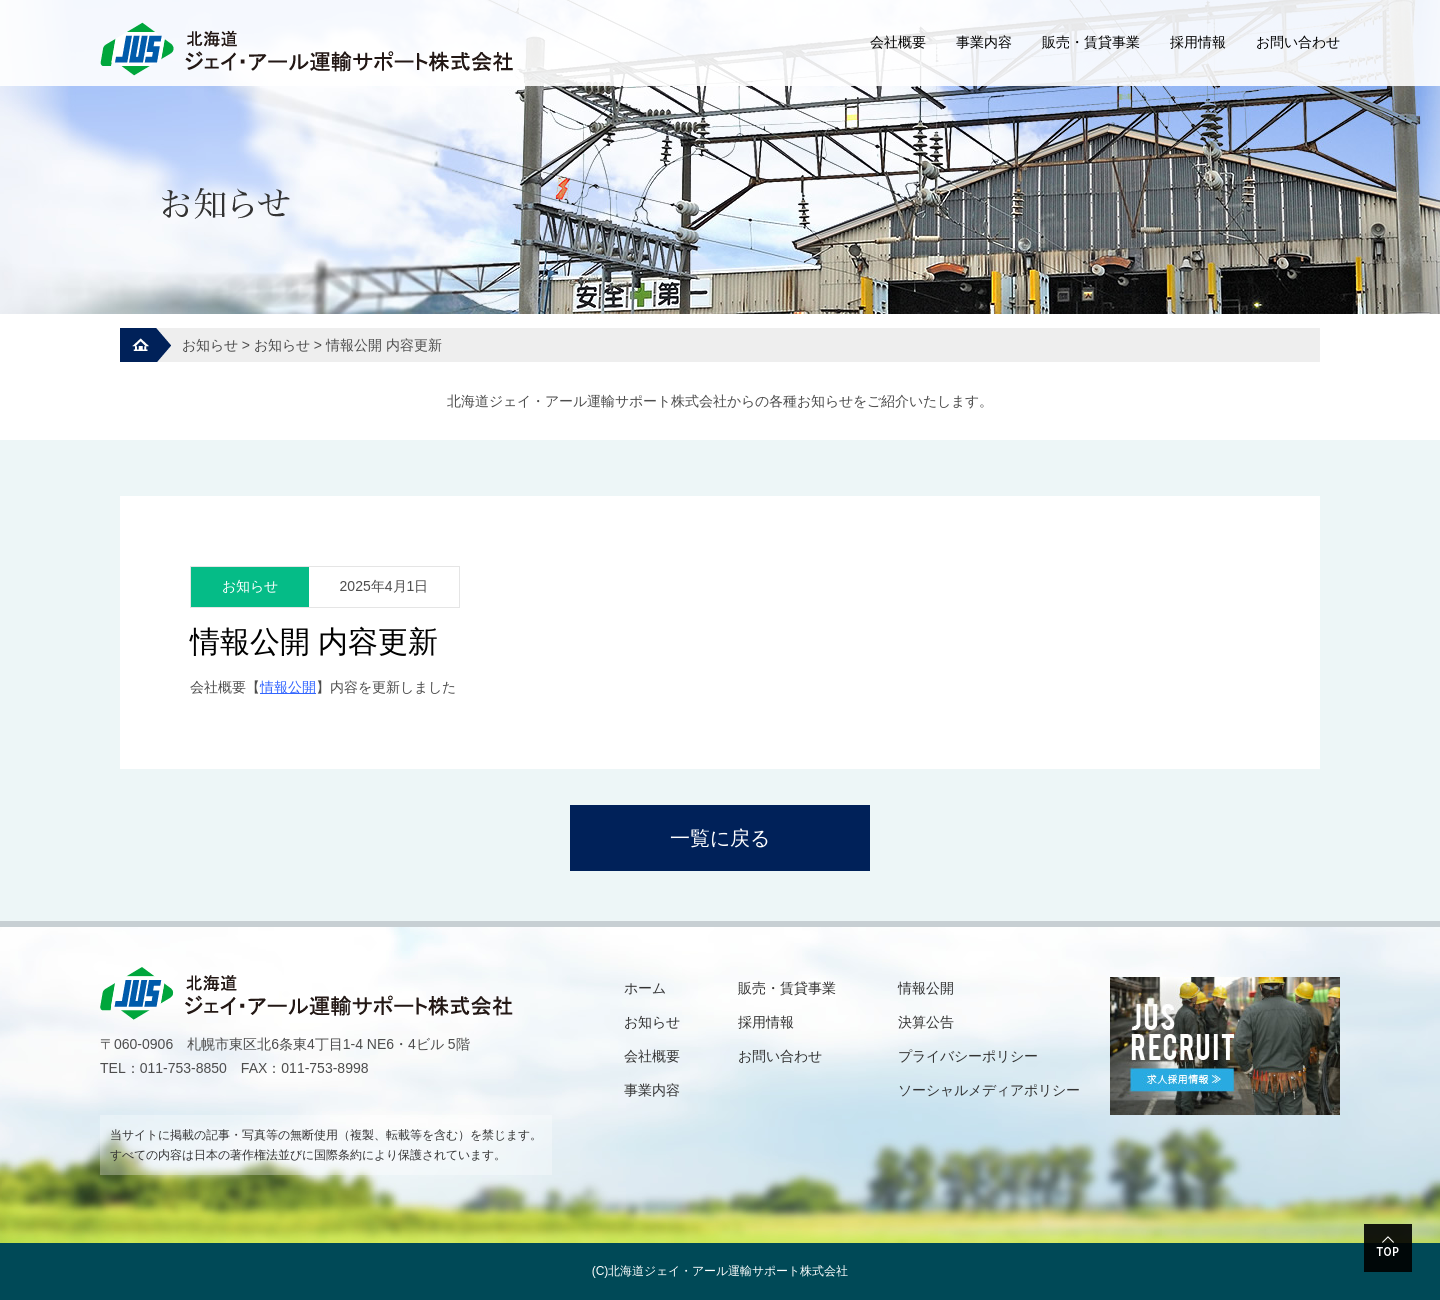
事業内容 (984, 42)
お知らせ (652, 1022)
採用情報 (1198, 42)
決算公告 (926, 1022)
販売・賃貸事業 (1091, 42)
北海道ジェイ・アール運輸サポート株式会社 (728, 1271)
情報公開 (926, 988)
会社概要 (898, 42)
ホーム (645, 988)
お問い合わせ (1298, 42)
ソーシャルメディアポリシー (989, 1090)
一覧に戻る (720, 838)
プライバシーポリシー (968, 1056)
